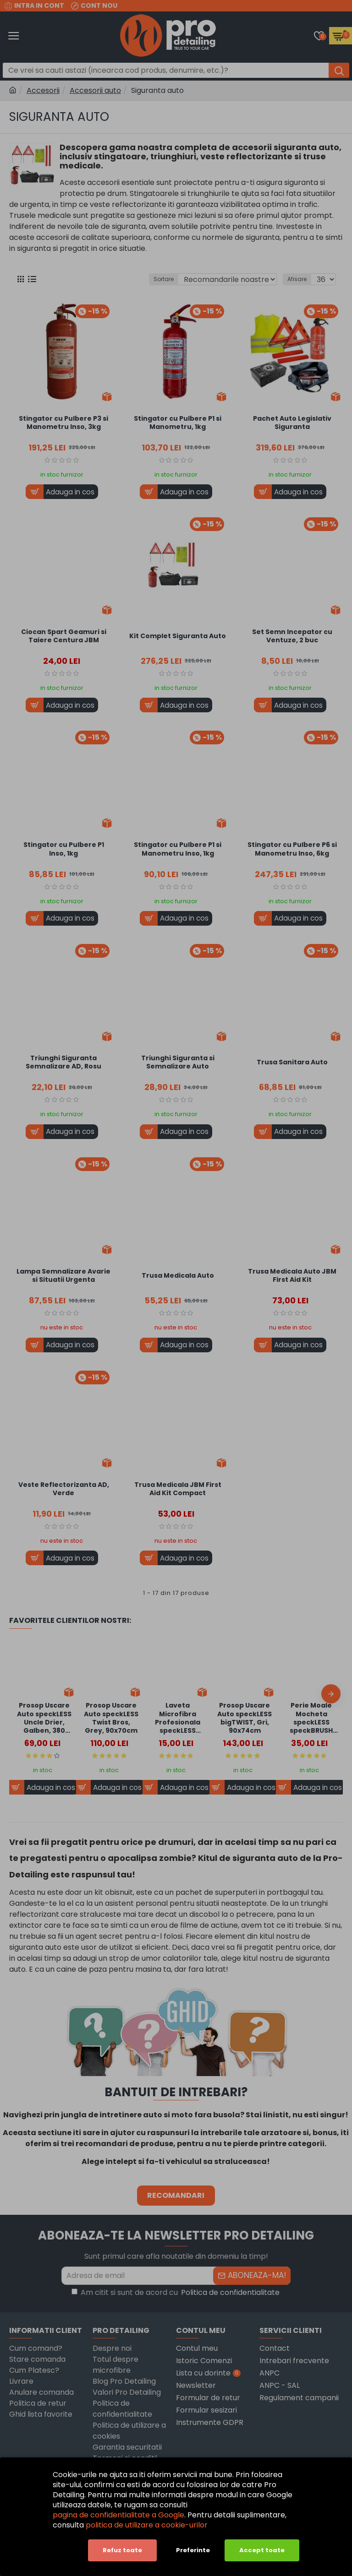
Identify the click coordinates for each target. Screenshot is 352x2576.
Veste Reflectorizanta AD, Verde (63, 1489)
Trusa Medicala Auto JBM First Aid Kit (292, 1275)
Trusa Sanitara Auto (292, 1062)
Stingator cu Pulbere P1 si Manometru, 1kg (177, 422)
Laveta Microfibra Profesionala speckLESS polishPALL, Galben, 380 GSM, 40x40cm (178, 1718)
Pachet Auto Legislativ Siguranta (292, 422)
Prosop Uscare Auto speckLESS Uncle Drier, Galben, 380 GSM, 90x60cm (44, 1718)
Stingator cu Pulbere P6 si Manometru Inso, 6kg (292, 849)
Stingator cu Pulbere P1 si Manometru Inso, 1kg (177, 849)
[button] (331, 1693)
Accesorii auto (95, 90)
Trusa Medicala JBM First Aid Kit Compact (177, 1489)
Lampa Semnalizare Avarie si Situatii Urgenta (63, 1275)
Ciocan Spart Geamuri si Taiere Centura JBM (63, 636)
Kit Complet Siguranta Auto (177, 636)
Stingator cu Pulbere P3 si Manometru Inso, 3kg (63, 422)
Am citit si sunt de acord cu (176, 2292)
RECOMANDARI (175, 2195)
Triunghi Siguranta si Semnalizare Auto (177, 1062)
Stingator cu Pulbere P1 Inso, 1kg (63, 849)
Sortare (164, 279)
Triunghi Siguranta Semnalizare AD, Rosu (63, 1062)
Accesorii (43, 90)
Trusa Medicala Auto (178, 1275)
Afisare (297, 279)
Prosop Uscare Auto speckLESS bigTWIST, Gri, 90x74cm (244, 1718)
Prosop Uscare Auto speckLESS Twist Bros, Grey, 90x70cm (111, 1718)
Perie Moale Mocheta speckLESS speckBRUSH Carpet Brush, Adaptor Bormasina (311, 1718)
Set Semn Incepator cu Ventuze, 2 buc (292, 636)
